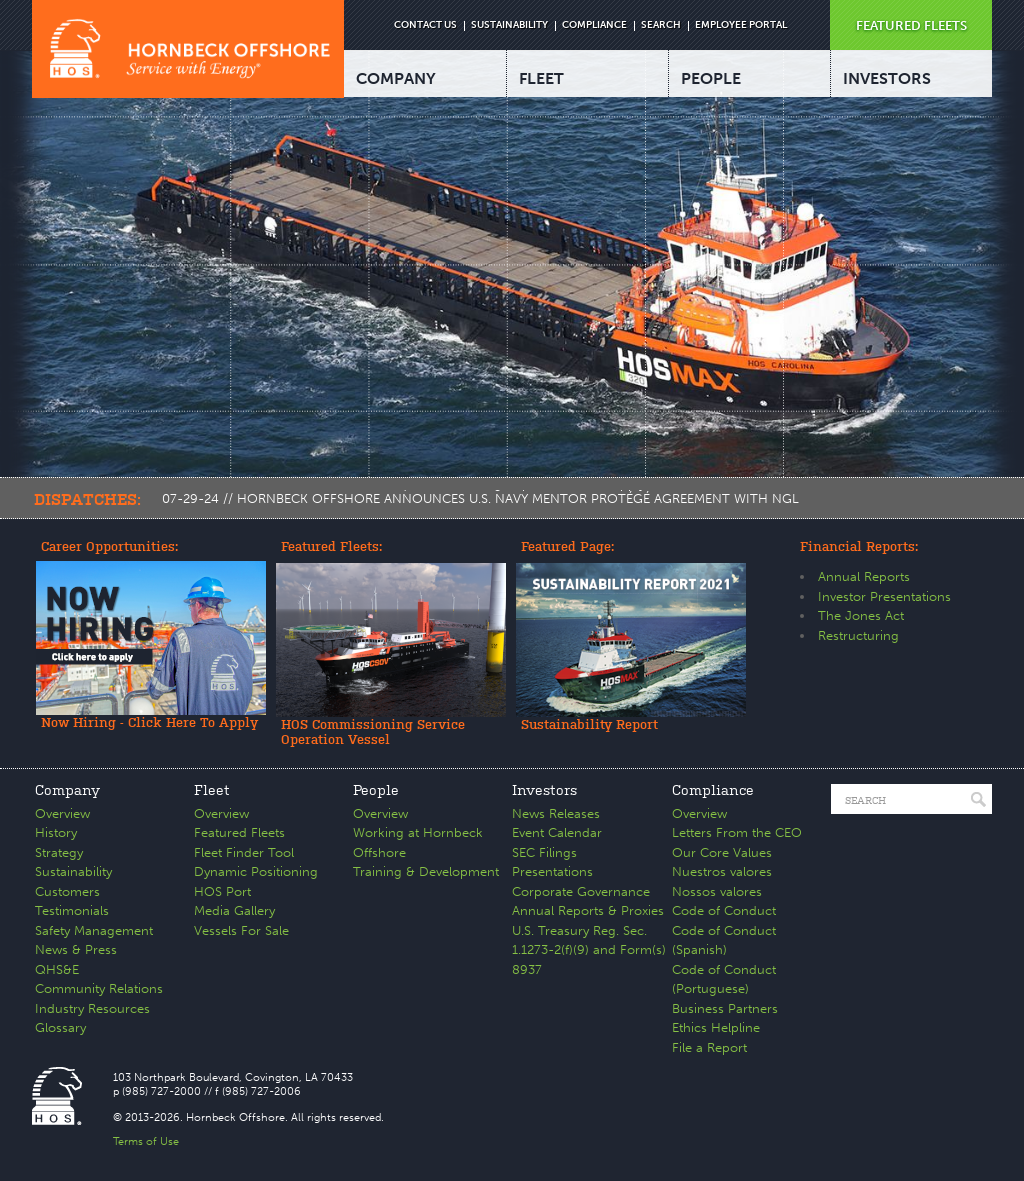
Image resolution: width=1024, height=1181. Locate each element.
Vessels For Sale (241, 930)
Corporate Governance (581, 891)
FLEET (541, 78)
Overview (62, 813)
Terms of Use (146, 1141)
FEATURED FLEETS (911, 25)
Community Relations (99, 988)
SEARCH (661, 25)
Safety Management (94, 930)
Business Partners (725, 1008)
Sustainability (73, 871)
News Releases (556, 813)
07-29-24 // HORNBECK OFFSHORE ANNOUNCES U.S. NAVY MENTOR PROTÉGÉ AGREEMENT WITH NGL (480, 498)
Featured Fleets (239, 832)
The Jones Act (861, 615)
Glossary (60, 1027)
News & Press (76, 949)
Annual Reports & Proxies (588, 910)
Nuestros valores (722, 871)
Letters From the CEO (737, 832)
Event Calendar (557, 832)
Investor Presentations (884, 596)
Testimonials (72, 910)
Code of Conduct (724, 910)
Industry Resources (92, 1008)
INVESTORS (887, 78)
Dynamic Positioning (256, 871)
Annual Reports (864, 576)
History (56, 832)
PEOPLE (711, 78)
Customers (67, 891)
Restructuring (858, 635)
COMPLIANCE (594, 25)
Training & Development (426, 871)
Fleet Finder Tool (244, 852)
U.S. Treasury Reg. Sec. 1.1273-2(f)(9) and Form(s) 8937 (589, 950)
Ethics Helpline (716, 1027)
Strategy (59, 852)
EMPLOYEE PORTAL (741, 25)
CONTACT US (425, 25)
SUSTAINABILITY (509, 25)
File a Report (709, 1047)
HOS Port (222, 891)
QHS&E (57, 969)
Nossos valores (717, 891)
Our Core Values (722, 852)
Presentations (552, 871)
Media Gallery (234, 910)
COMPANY (396, 78)
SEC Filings (544, 852)
